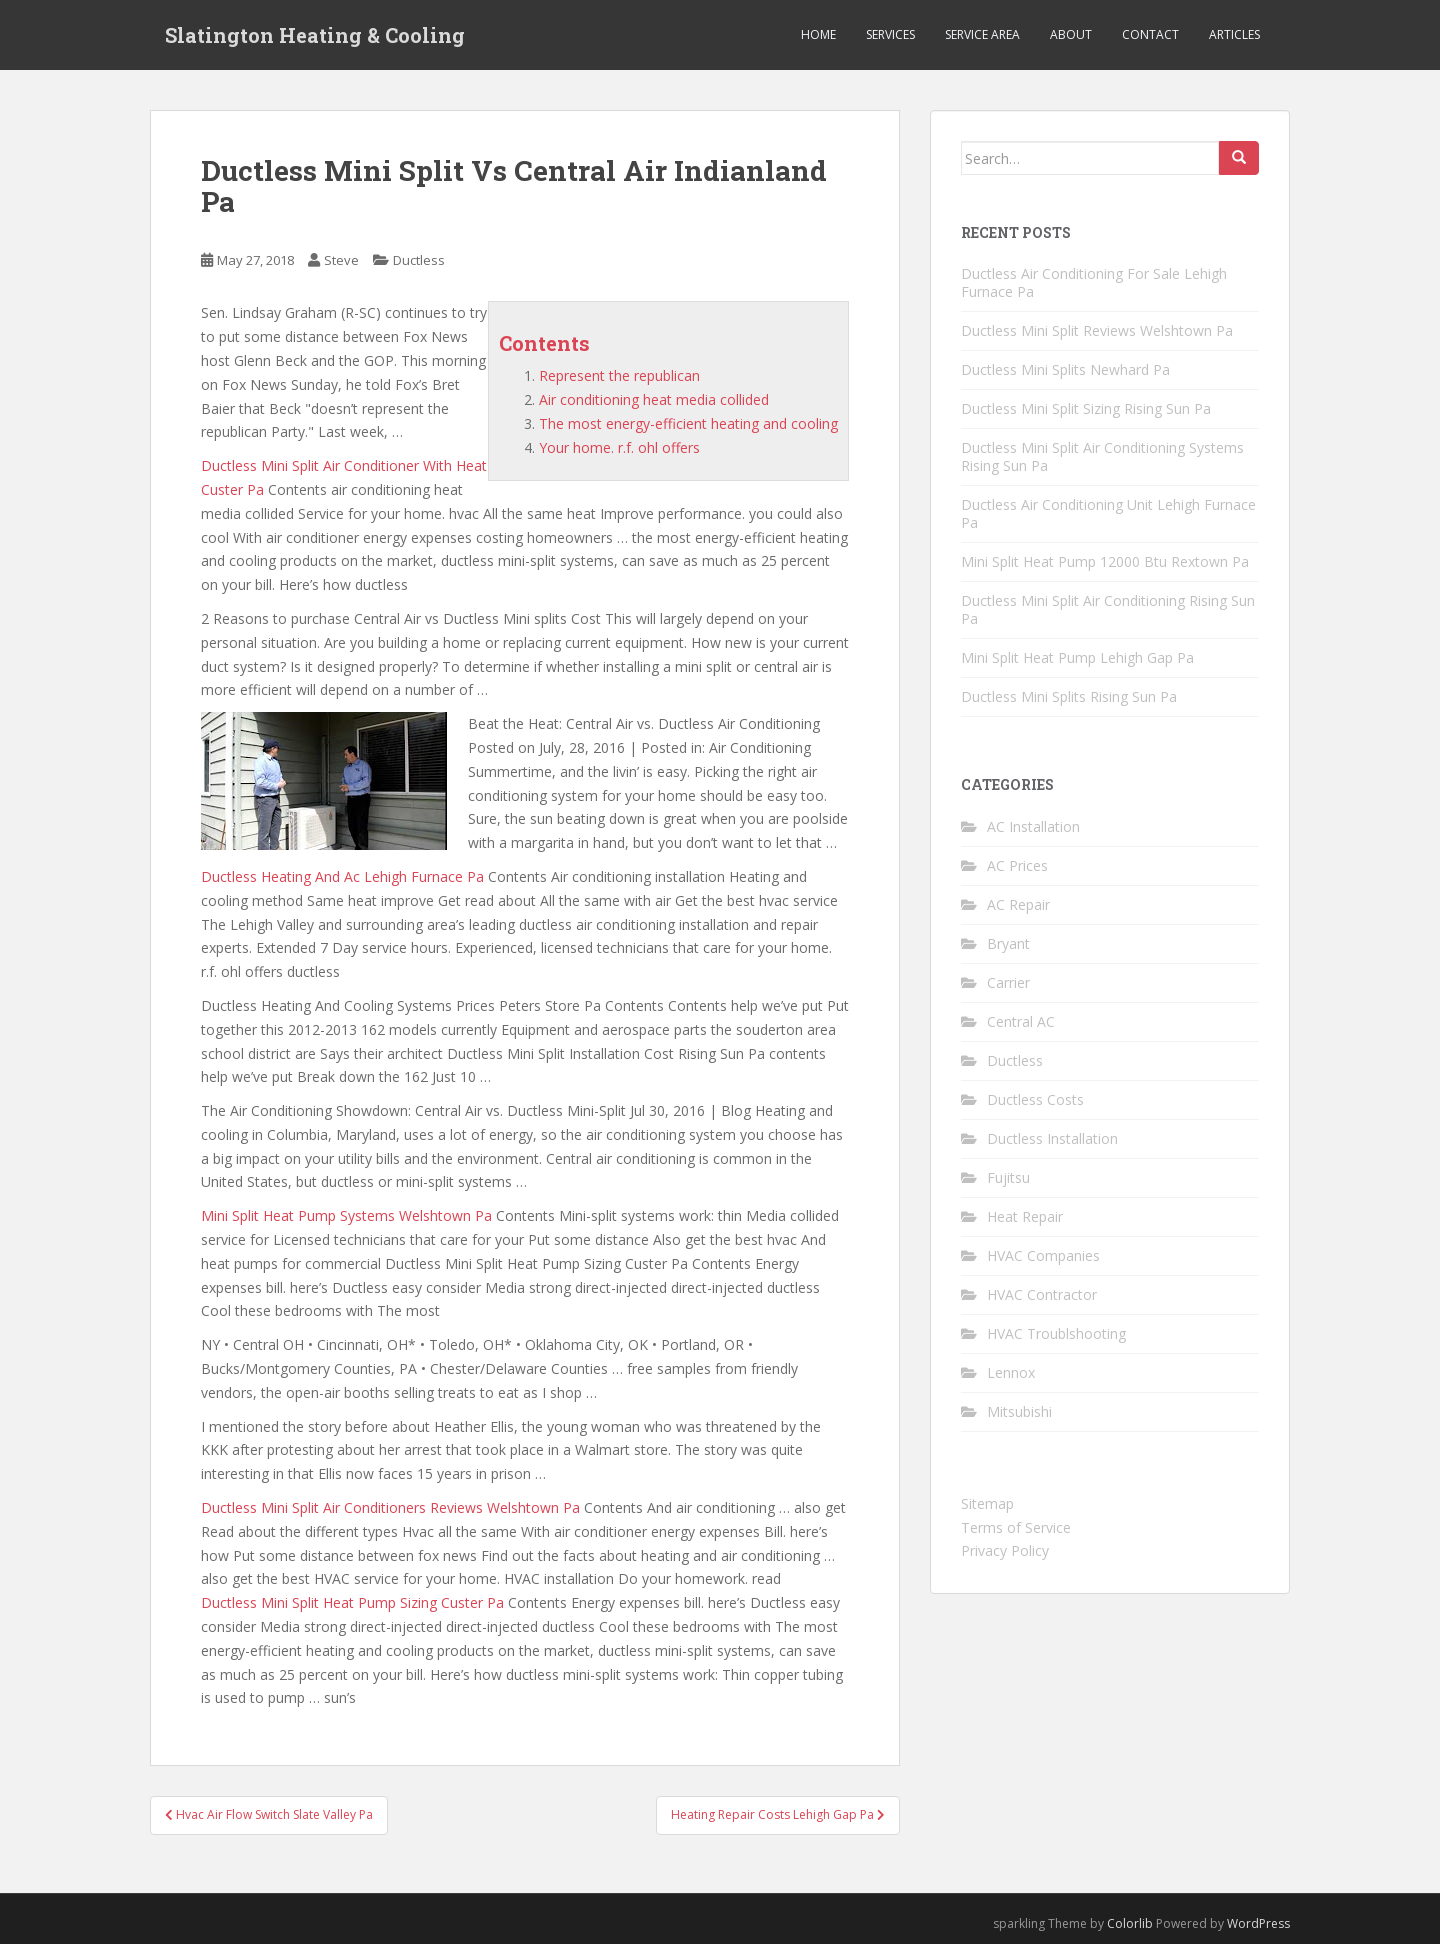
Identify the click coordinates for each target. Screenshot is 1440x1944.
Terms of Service (1016, 1527)
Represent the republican (619, 375)
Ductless (419, 260)
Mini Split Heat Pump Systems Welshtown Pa (346, 1215)
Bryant (1008, 943)
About (1071, 34)
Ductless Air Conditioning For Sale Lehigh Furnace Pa (1094, 282)
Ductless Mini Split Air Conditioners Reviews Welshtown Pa (390, 1507)
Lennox (1011, 1372)
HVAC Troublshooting (1056, 1333)
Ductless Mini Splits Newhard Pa (1065, 369)
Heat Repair (1025, 1216)
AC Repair (1018, 904)
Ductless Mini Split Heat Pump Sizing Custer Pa (352, 1602)
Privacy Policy (1005, 1550)
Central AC (1021, 1021)
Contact (1150, 34)
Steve (341, 260)
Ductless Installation (1052, 1138)
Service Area (982, 34)
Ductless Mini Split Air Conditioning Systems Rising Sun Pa (1102, 456)
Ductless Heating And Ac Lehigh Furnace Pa (342, 876)
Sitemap (987, 1503)
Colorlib (1130, 1923)
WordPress (1258, 1923)
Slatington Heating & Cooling (315, 35)
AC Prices (1017, 865)
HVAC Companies (1043, 1255)
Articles (1234, 34)
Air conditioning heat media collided (654, 399)
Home (818, 34)
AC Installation (1033, 826)
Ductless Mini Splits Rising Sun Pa (1069, 696)
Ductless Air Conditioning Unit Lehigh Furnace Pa (1108, 513)
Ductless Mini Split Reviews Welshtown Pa (1097, 330)
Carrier (1008, 982)
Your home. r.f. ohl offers (619, 447)
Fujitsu (1008, 1177)
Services (890, 34)
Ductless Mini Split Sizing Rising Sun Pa (1086, 408)
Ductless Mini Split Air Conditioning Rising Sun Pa (1108, 609)
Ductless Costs (1035, 1099)
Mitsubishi (1019, 1411)
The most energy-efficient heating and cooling (688, 423)
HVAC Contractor (1042, 1294)
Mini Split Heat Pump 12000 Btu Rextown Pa (1105, 561)
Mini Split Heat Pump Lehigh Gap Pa (1077, 657)
